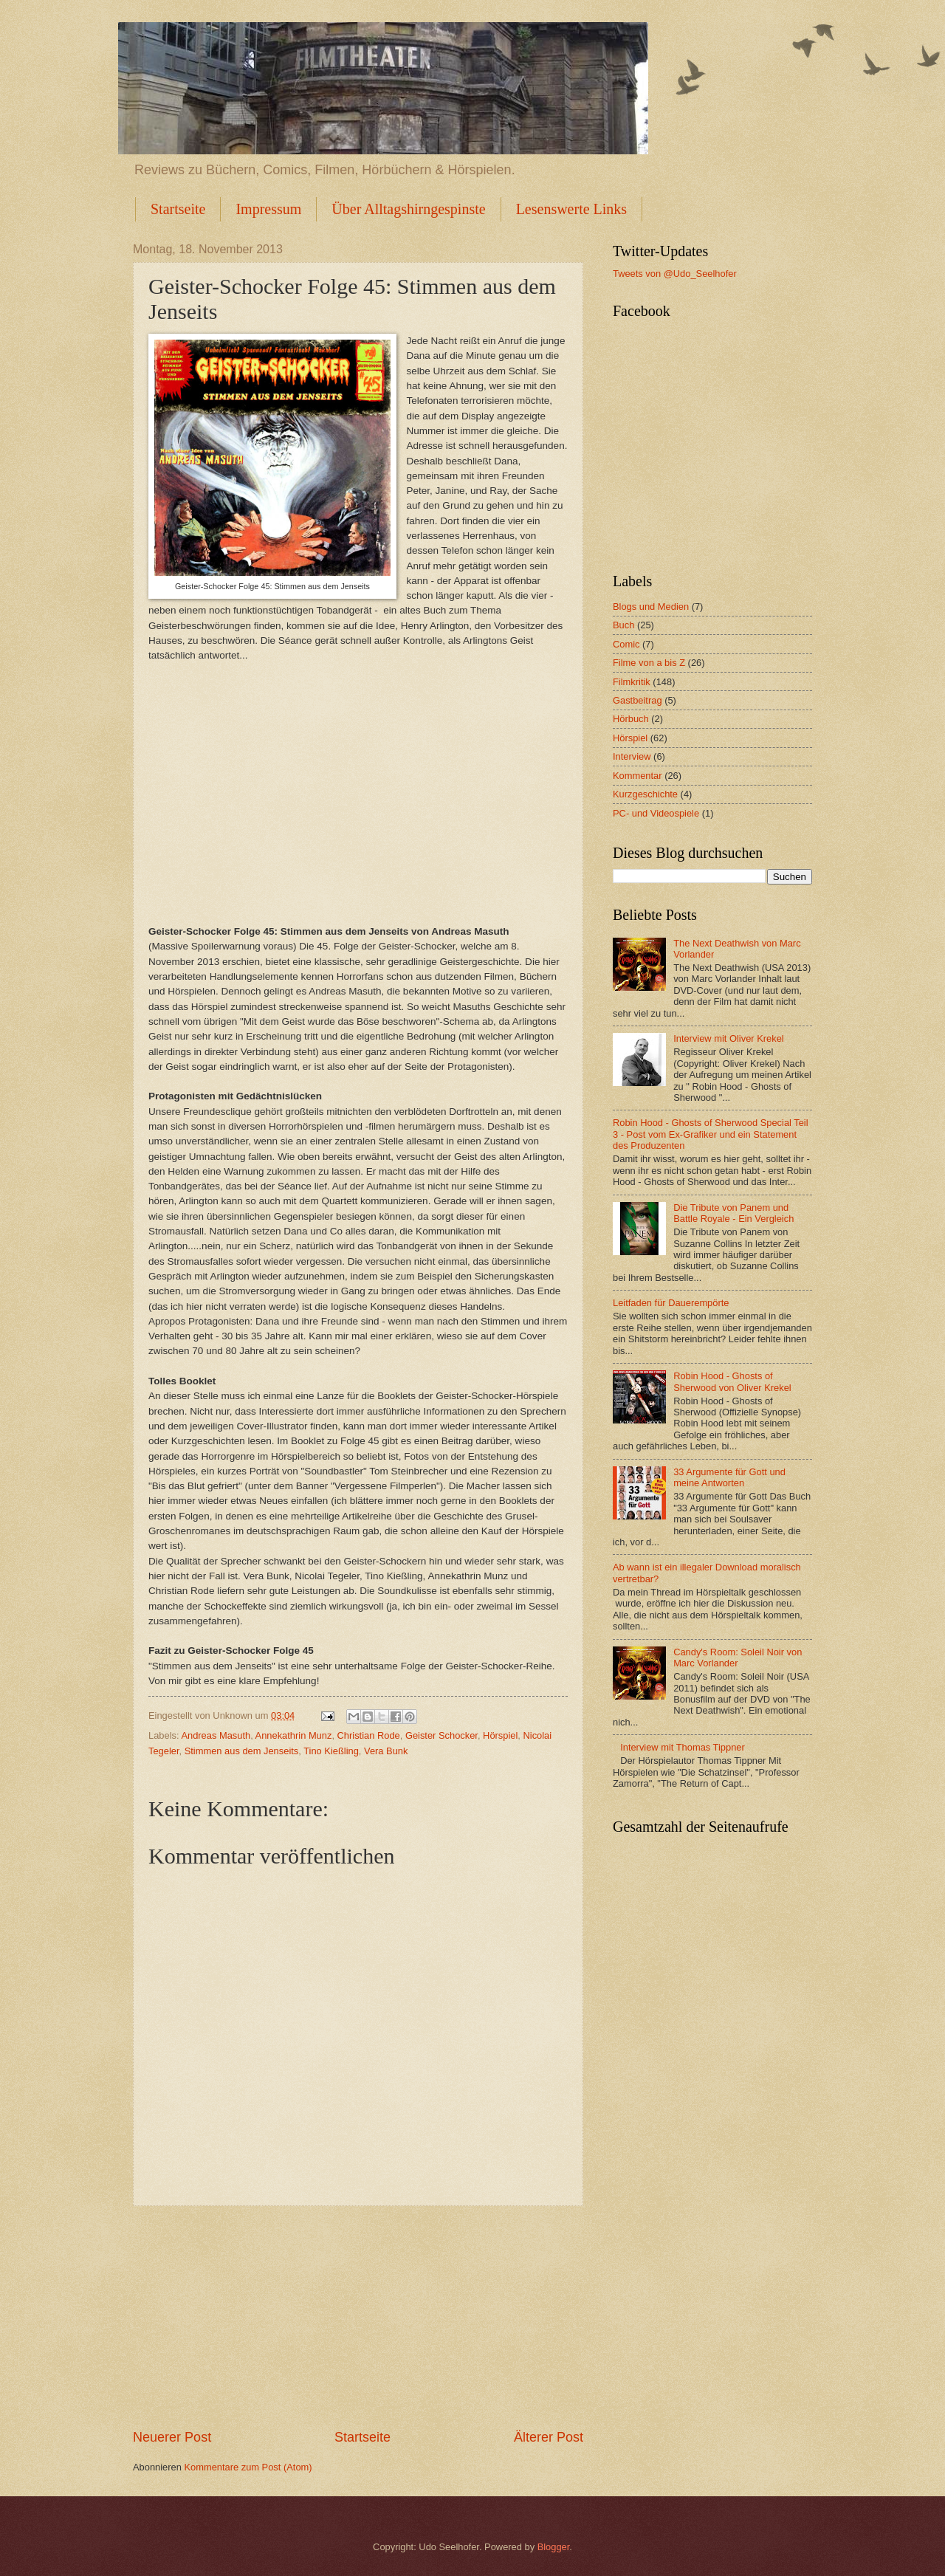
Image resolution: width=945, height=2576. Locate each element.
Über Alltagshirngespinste (408, 209)
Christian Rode (368, 1735)
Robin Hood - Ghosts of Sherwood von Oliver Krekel (732, 1381)
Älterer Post (548, 2437)
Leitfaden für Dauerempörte (671, 1302)
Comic (626, 644)
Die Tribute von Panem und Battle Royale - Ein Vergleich (733, 1213)
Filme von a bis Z (649, 662)
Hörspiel (500, 1735)
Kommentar (637, 775)
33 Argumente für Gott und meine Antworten (729, 1477)
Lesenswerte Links (572, 209)
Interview (632, 756)
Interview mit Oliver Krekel (728, 1038)
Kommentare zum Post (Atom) (248, 2467)
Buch (623, 625)
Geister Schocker (441, 1735)
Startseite (178, 209)
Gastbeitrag (637, 700)
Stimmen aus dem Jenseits (242, 1750)
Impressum (268, 209)
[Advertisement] (358, 2317)
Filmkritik (631, 681)
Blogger (553, 2546)
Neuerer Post (172, 2437)
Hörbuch (631, 718)
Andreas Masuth (215, 1735)
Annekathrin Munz (293, 1735)
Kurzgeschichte (645, 794)
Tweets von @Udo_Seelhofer (675, 273)
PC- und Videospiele (656, 813)
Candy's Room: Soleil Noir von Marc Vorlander (737, 1657)
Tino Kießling (331, 1750)
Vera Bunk (386, 1750)
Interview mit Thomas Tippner (682, 1747)
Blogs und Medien (651, 606)
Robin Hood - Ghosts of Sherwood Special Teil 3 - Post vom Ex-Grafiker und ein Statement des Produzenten (710, 1134)
